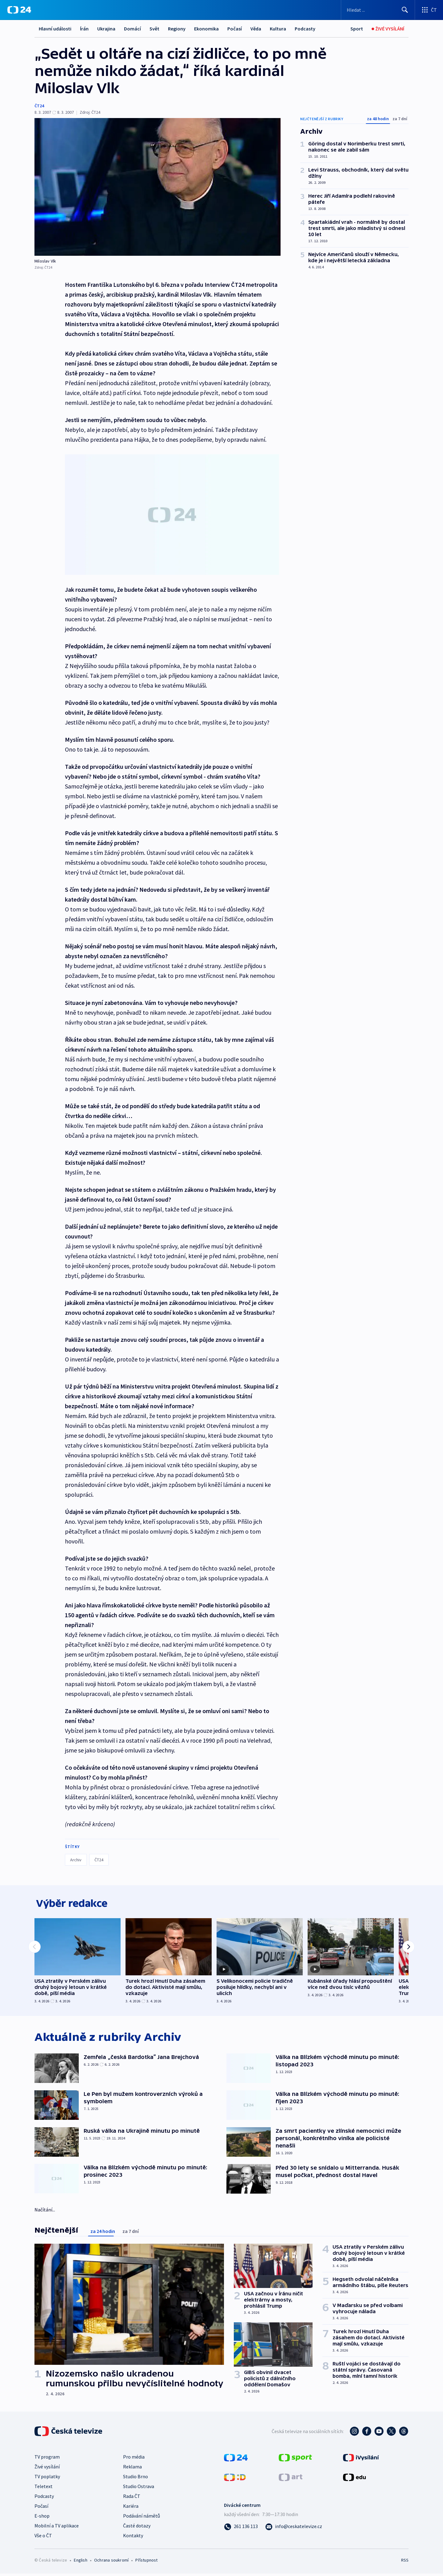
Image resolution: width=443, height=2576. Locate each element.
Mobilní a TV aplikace (56, 2528)
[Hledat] (405, 10)
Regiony (177, 29)
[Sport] (356, 29)
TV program (47, 2459)
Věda (255, 29)
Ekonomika (206, 29)
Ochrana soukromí (111, 2562)
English (80, 2562)
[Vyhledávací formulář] (378, 10)
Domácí (132, 29)
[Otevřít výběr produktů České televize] (429, 10)
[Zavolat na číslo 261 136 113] (241, 2528)
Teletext (43, 2489)
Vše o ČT (43, 2538)
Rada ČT (131, 2498)
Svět (154, 29)
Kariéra (130, 2508)
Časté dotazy (136, 2528)
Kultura (278, 29)
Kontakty (133, 2538)
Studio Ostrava (138, 2489)
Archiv (76, 1860)
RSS (405, 2562)
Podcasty (305, 29)
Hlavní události (55, 29)
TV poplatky (47, 2479)
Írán (84, 29)
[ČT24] (19, 10)
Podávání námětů (141, 2518)
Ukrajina (106, 29)
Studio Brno (135, 2479)
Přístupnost (146, 2562)
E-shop (42, 2518)
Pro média (134, 2459)
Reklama (132, 2469)
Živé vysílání (47, 2469)
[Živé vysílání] (388, 29)
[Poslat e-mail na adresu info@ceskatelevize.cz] (293, 2528)
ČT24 (39, 106)
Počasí (234, 29)
